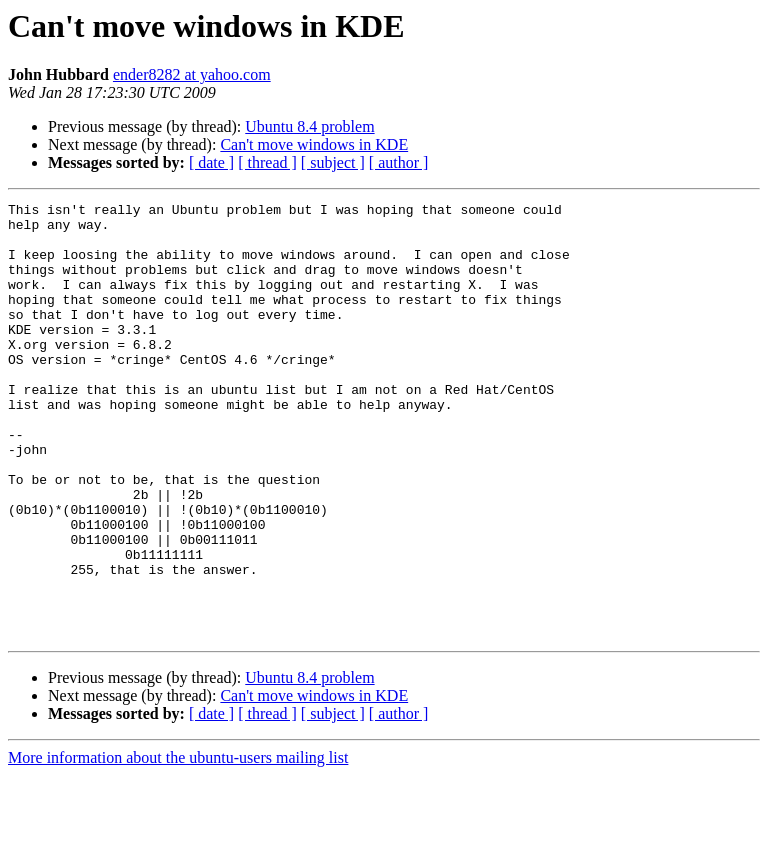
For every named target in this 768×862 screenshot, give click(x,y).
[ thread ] (267, 162)
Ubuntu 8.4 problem (309, 126)
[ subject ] (333, 162)
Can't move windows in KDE (314, 144)
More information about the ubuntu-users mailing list (178, 844)
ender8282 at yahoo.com (192, 74)
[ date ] (211, 162)
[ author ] (399, 162)
